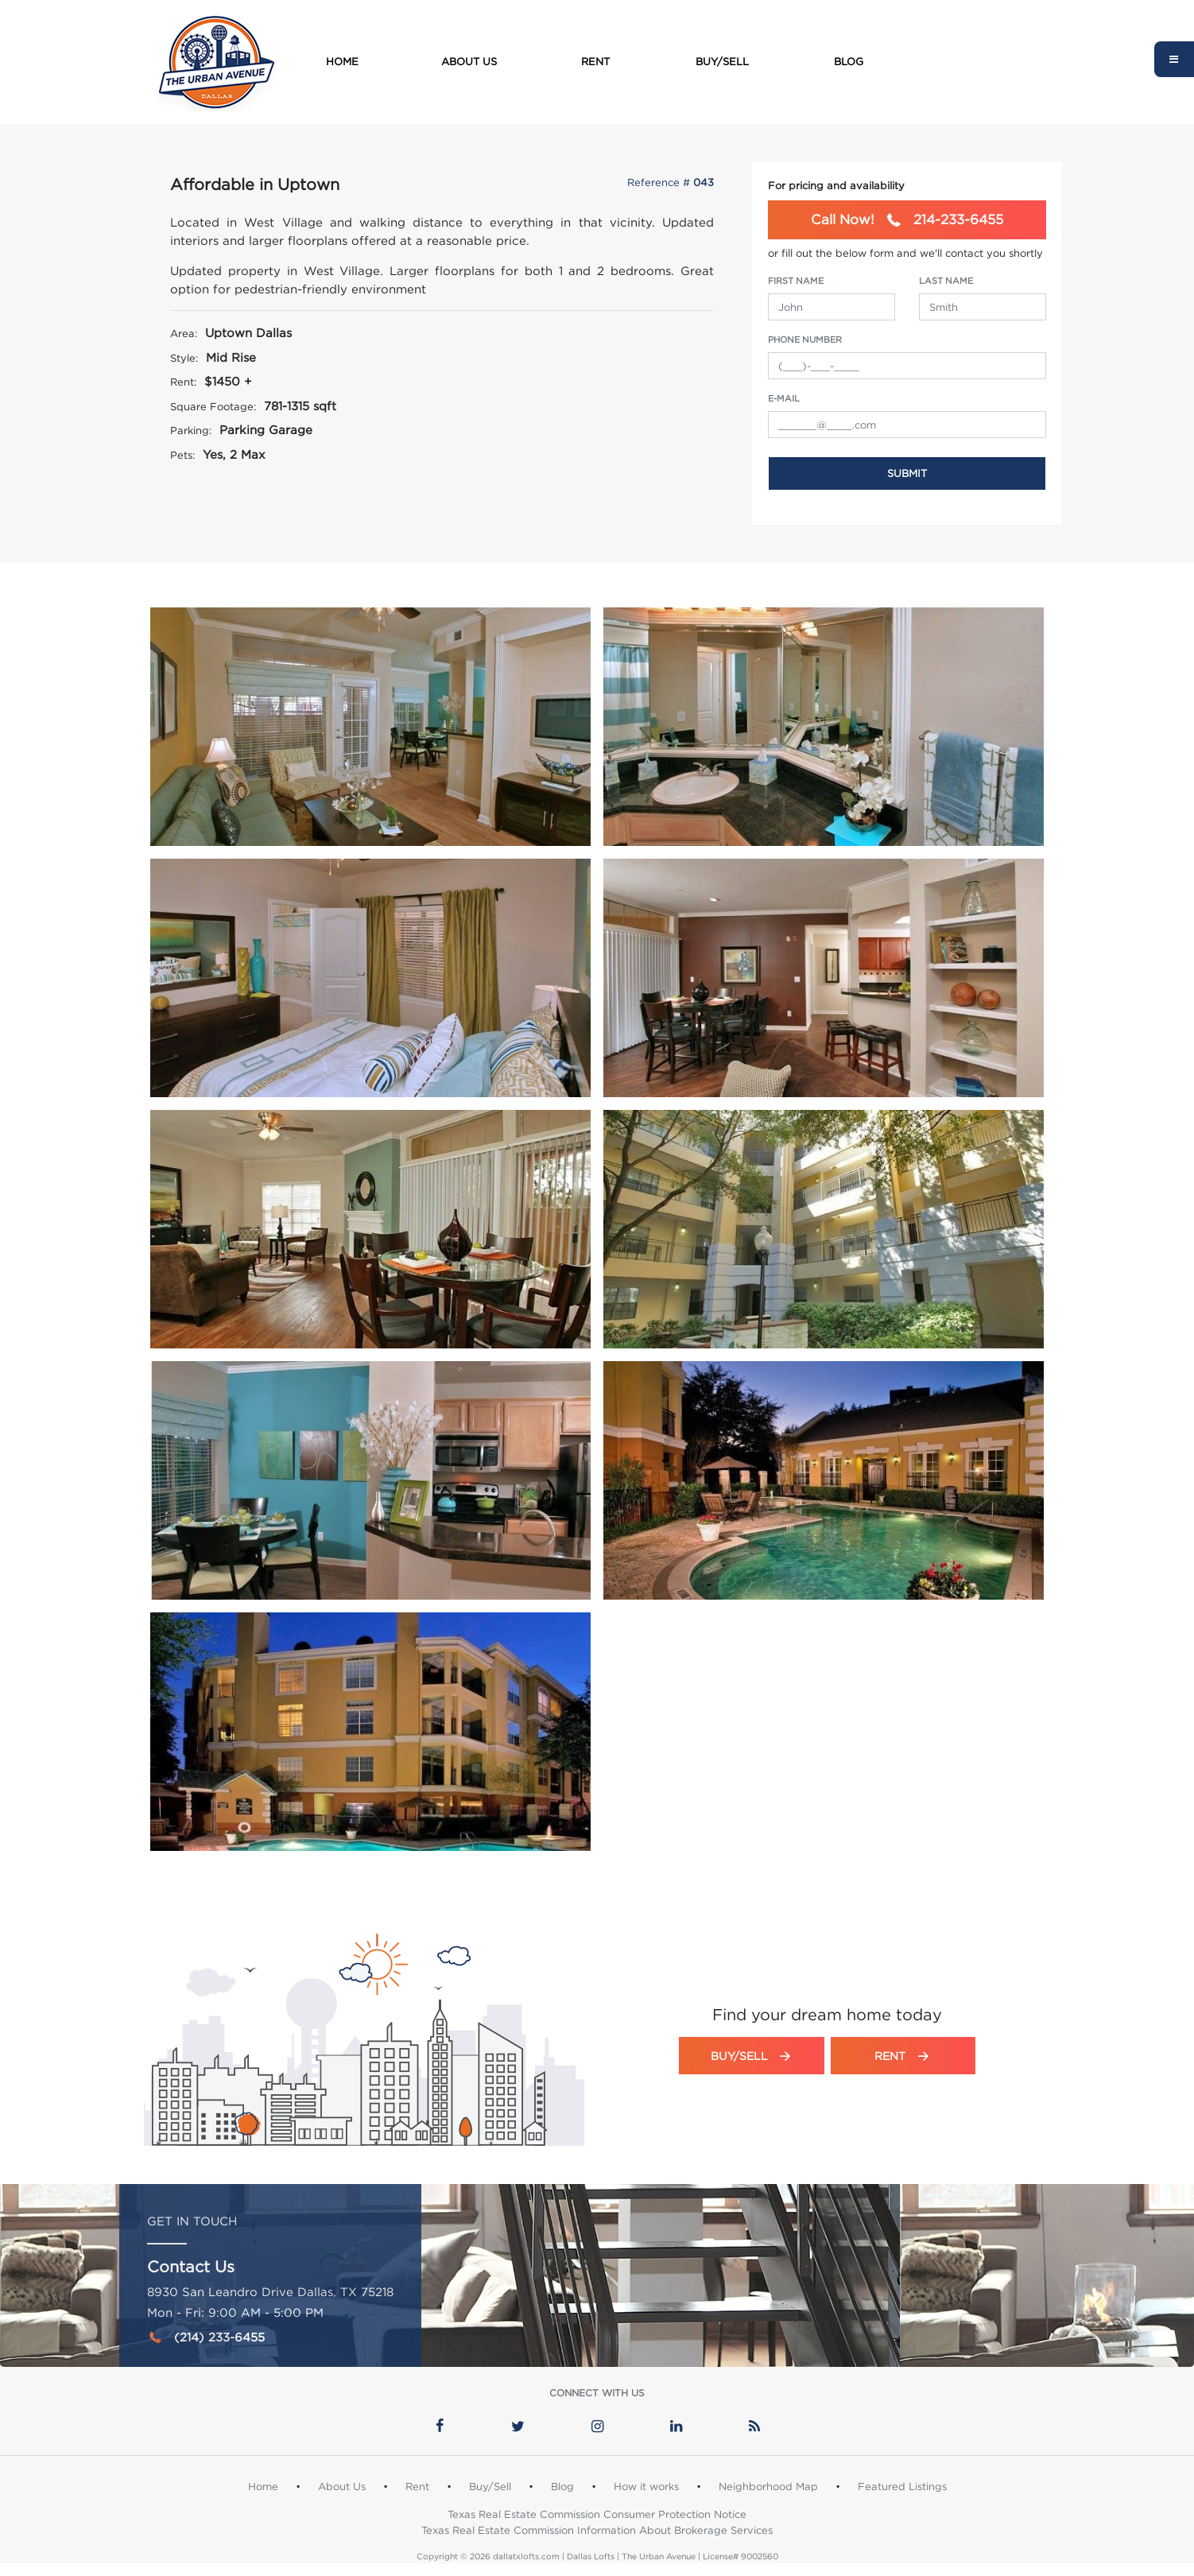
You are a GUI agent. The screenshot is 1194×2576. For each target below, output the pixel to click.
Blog (848, 61)
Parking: (190, 430)
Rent (595, 61)
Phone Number (805, 339)
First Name (796, 280)
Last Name (946, 280)
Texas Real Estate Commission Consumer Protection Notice (597, 2514)
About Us (469, 61)
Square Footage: (213, 406)
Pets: (182, 454)
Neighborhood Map (768, 2486)
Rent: (183, 381)
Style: (184, 357)
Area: (183, 333)
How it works (646, 2486)
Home (342, 61)
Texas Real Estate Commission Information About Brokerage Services (597, 2529)
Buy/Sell (722, 61)
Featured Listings (902, 2486)
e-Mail (784, 398)
